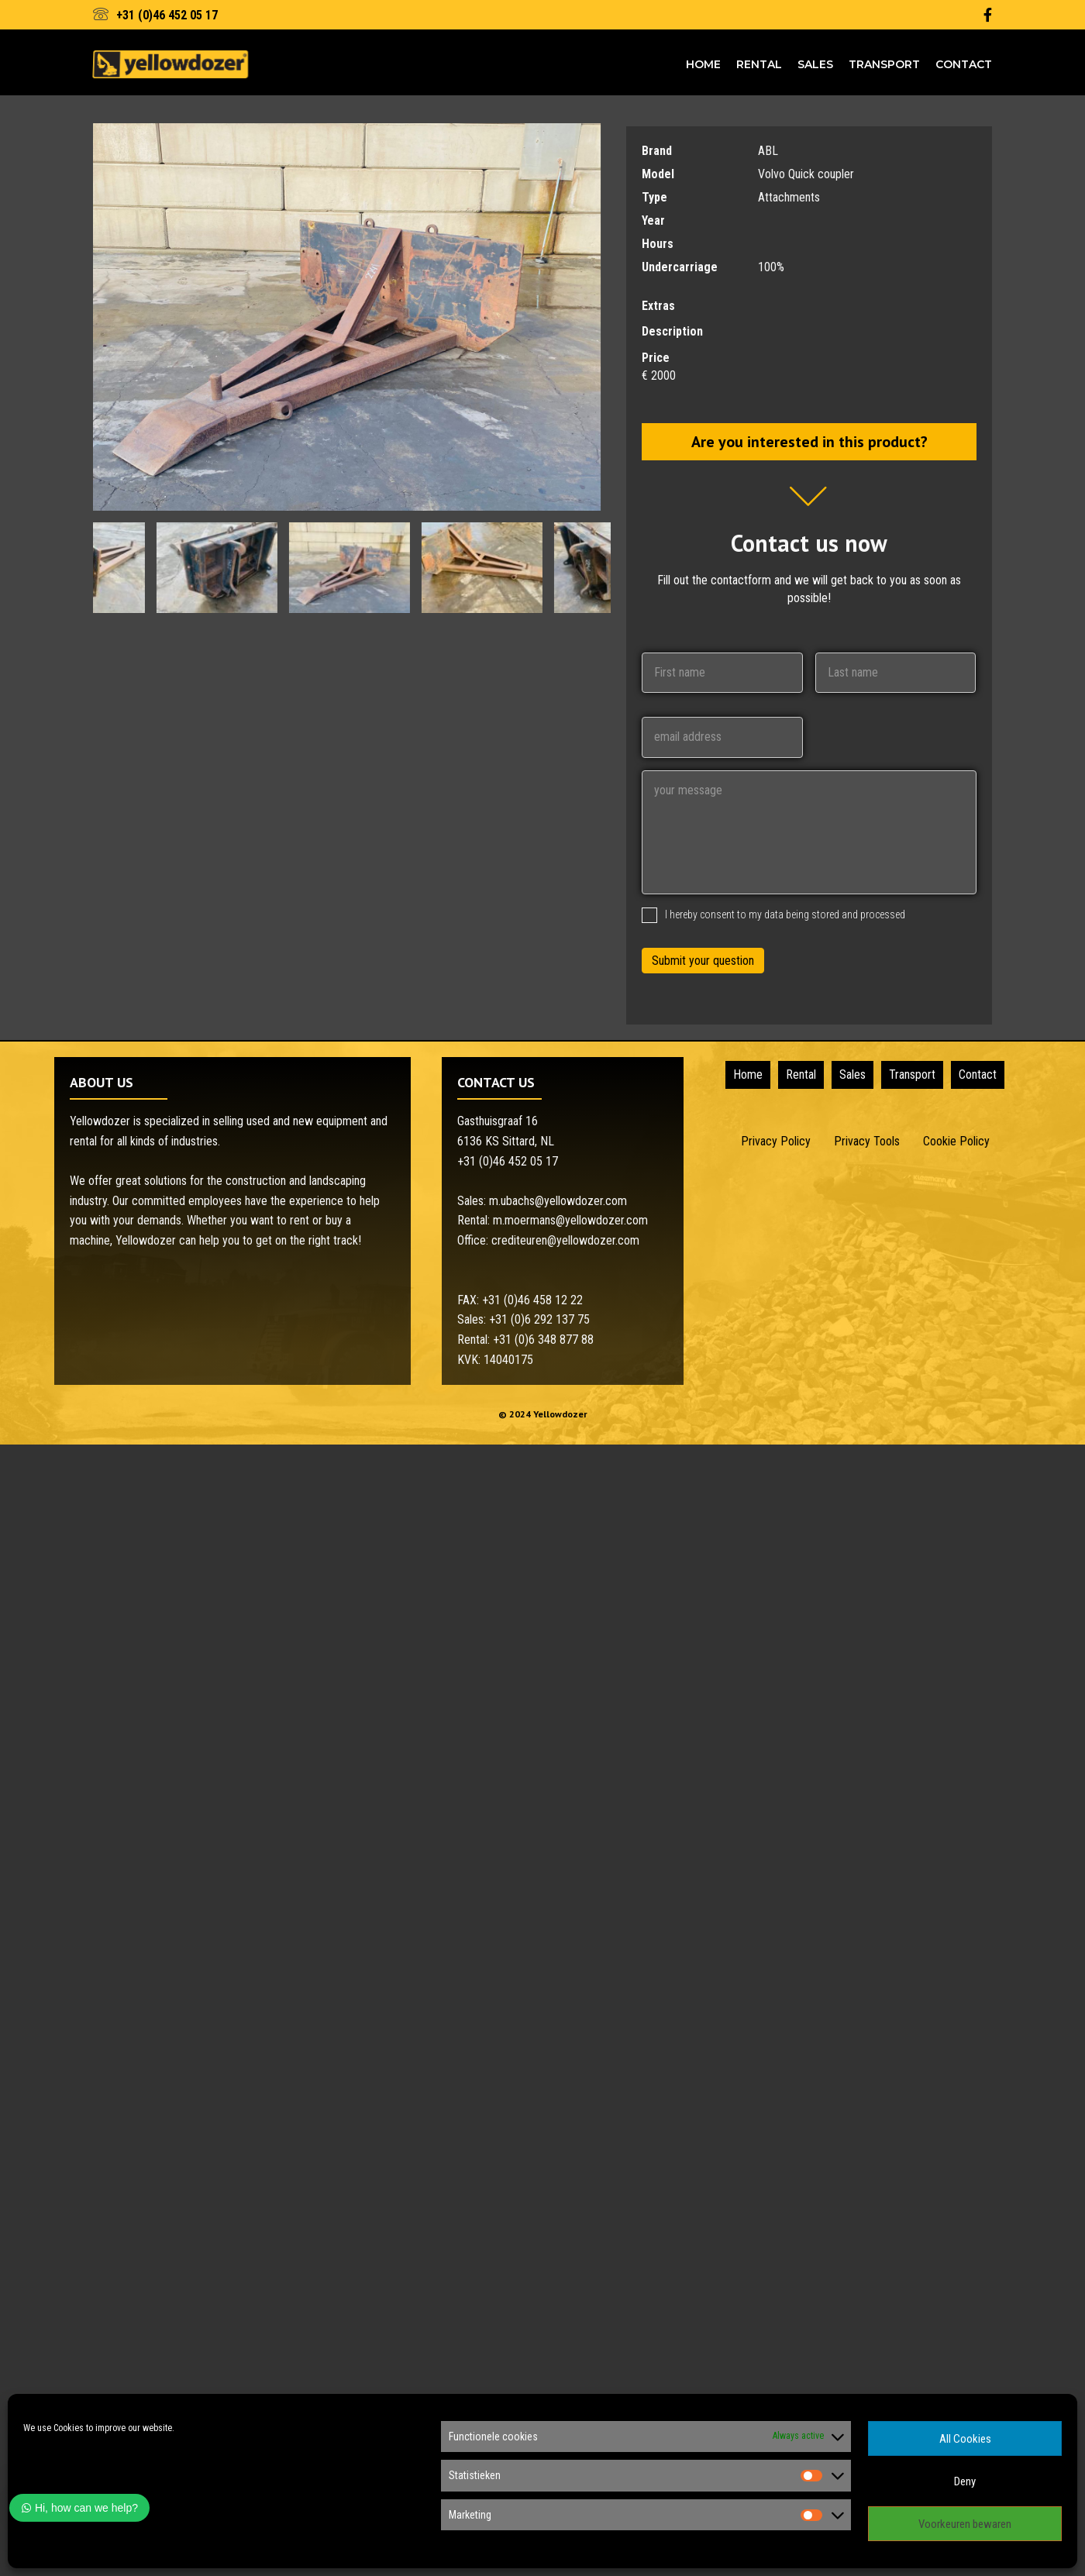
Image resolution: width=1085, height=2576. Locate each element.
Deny (965, 2481)
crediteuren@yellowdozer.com (565, 1240)
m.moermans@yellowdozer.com (570, 1220)
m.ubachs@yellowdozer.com (558, 1200)
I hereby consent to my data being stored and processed (785, 914)
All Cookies (965, 2439)
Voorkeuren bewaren (964, 2524)
